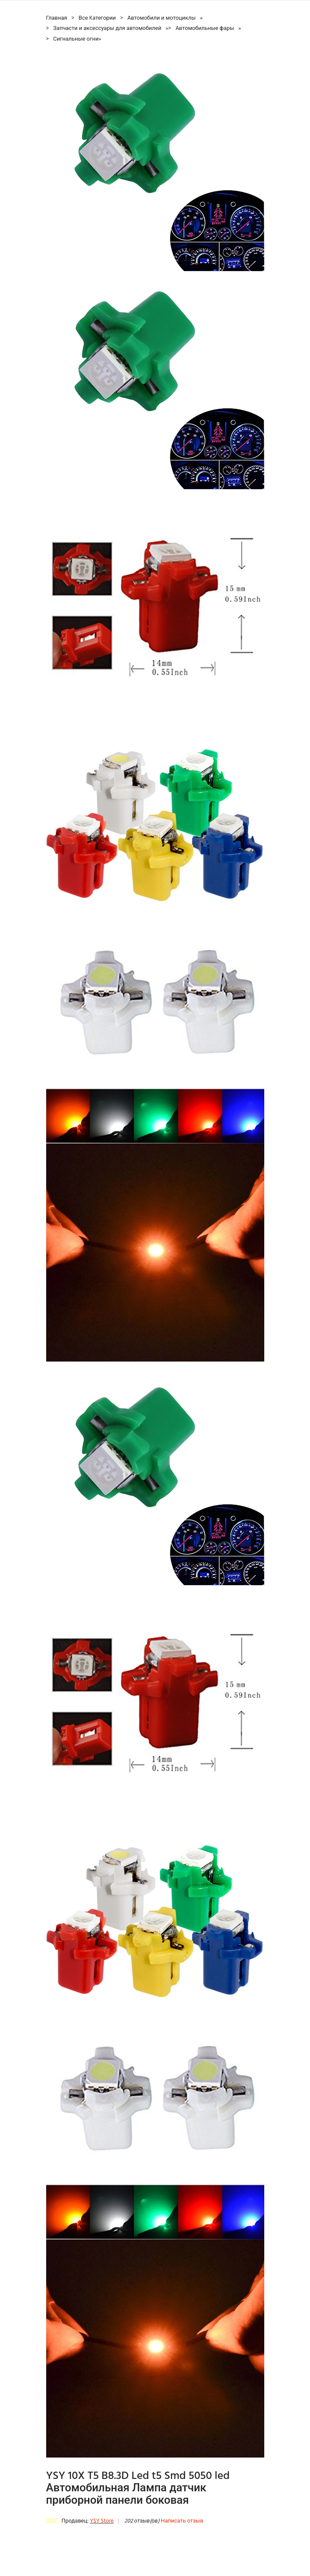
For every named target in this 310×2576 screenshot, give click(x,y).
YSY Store (101, 2521)
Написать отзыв (182, 2521)
